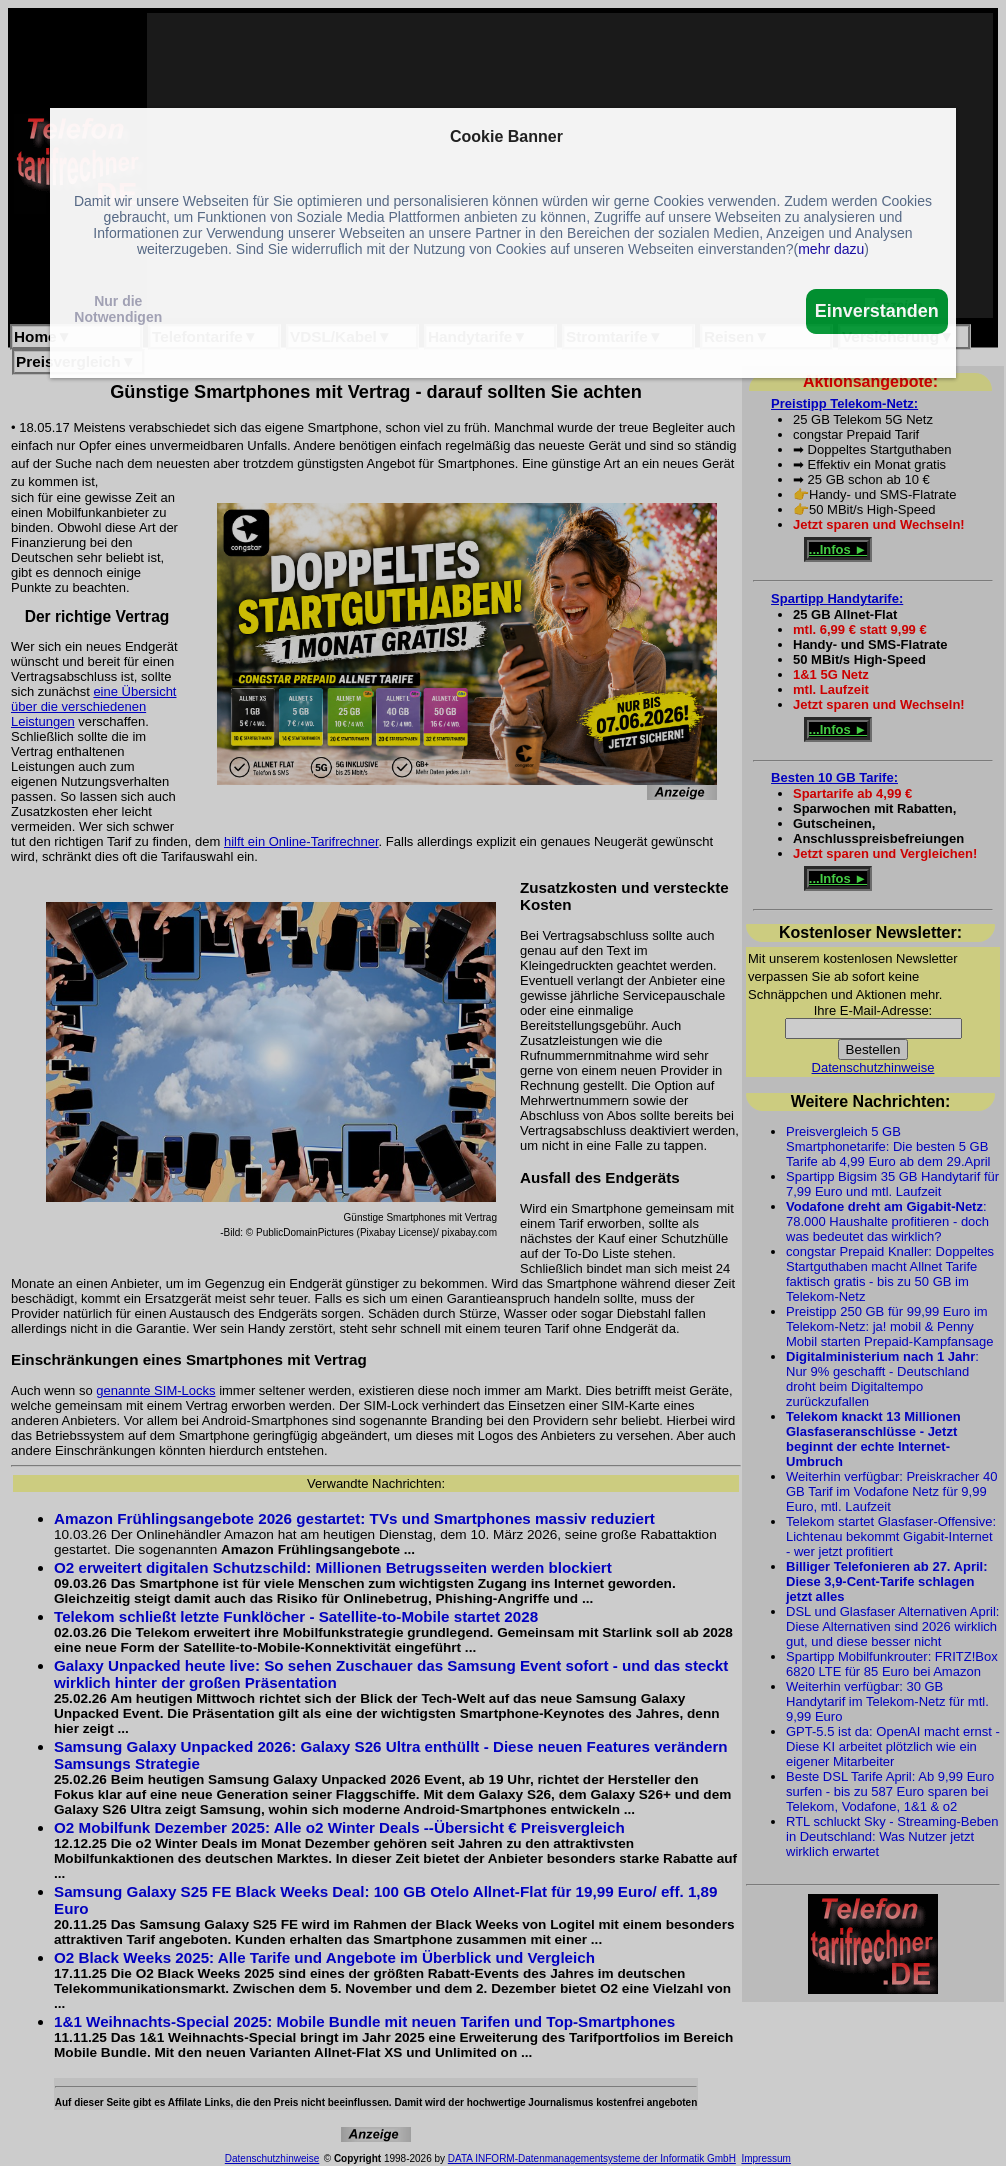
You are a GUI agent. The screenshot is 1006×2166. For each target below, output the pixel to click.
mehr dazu (831, 249)
